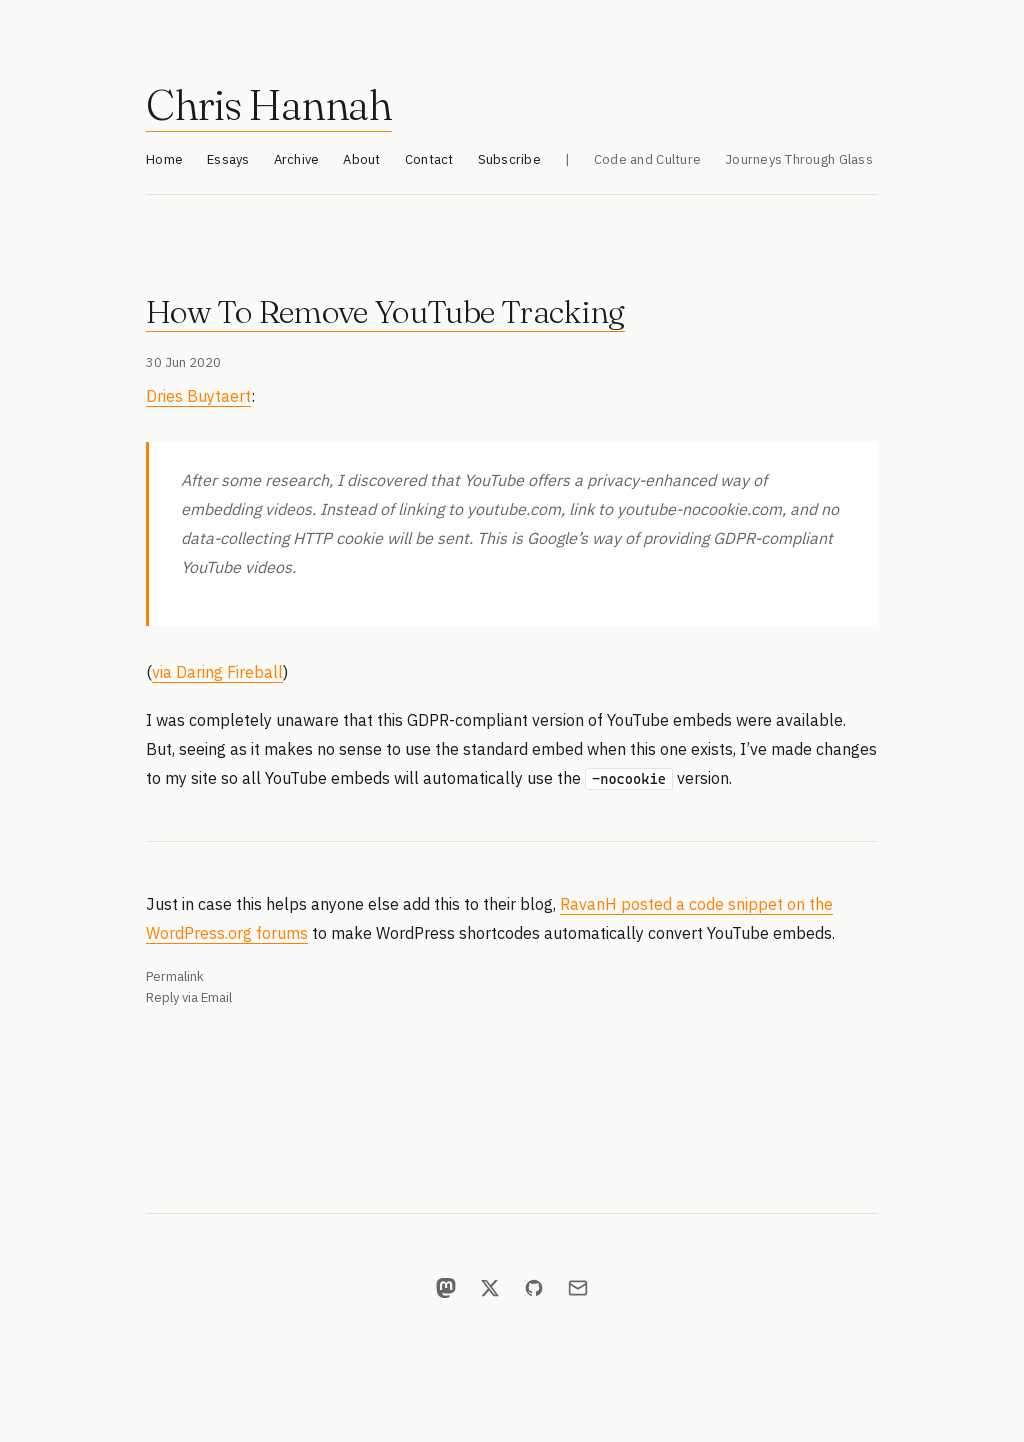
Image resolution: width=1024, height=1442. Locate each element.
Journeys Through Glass (799, 159)
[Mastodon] (446, 1288)
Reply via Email (189, 997)
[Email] (578, 1288)
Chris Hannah (269, 105)
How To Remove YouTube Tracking (385, 311)
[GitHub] (534, 1288)
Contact (429, 159)
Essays (228, 159)
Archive (297, 159)
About (361, 159)
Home (164, 159)
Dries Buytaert (198, 396)
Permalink (175, 976)
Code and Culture (647, 159)
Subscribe (509, 159)
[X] (490, 1288)
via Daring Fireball (217, 672)
